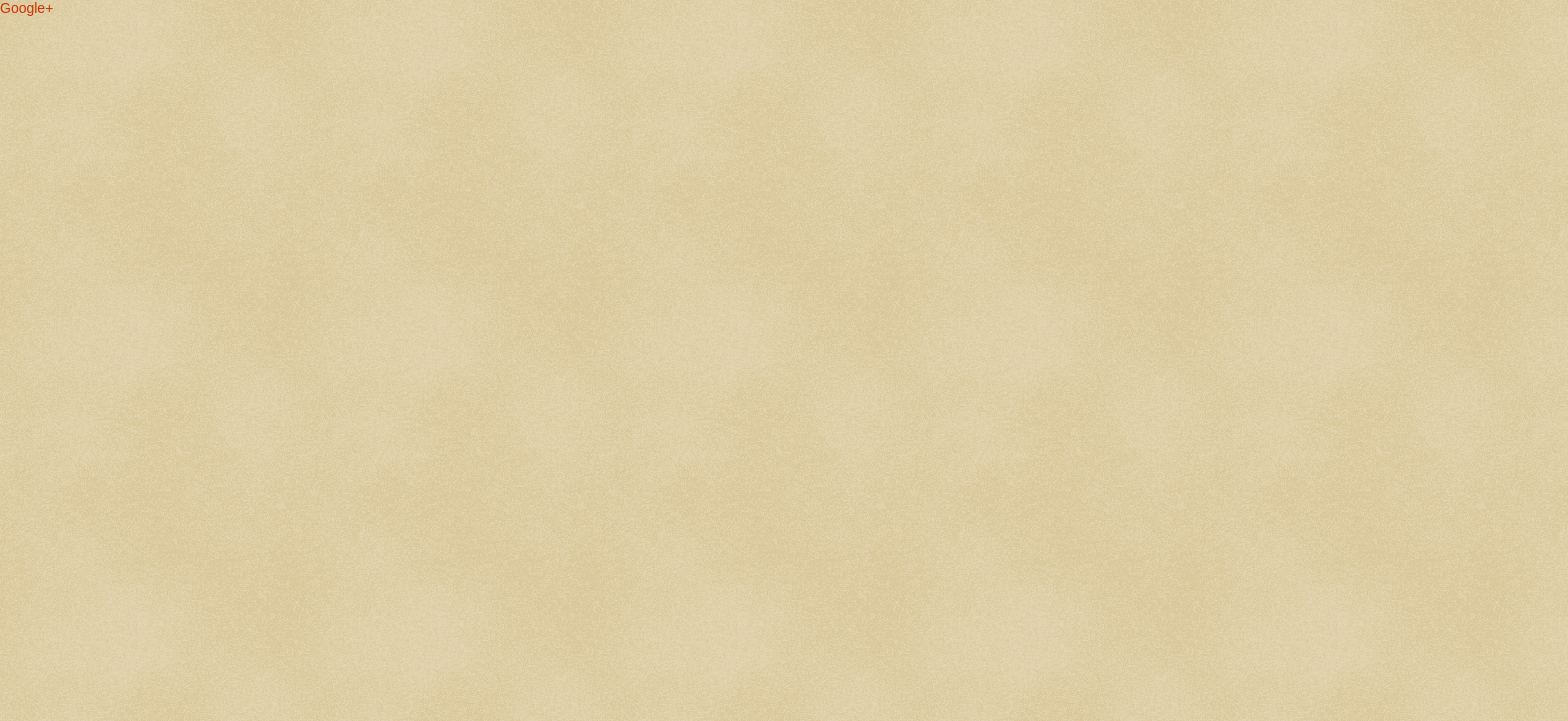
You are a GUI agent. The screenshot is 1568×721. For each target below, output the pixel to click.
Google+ (26, 8)
